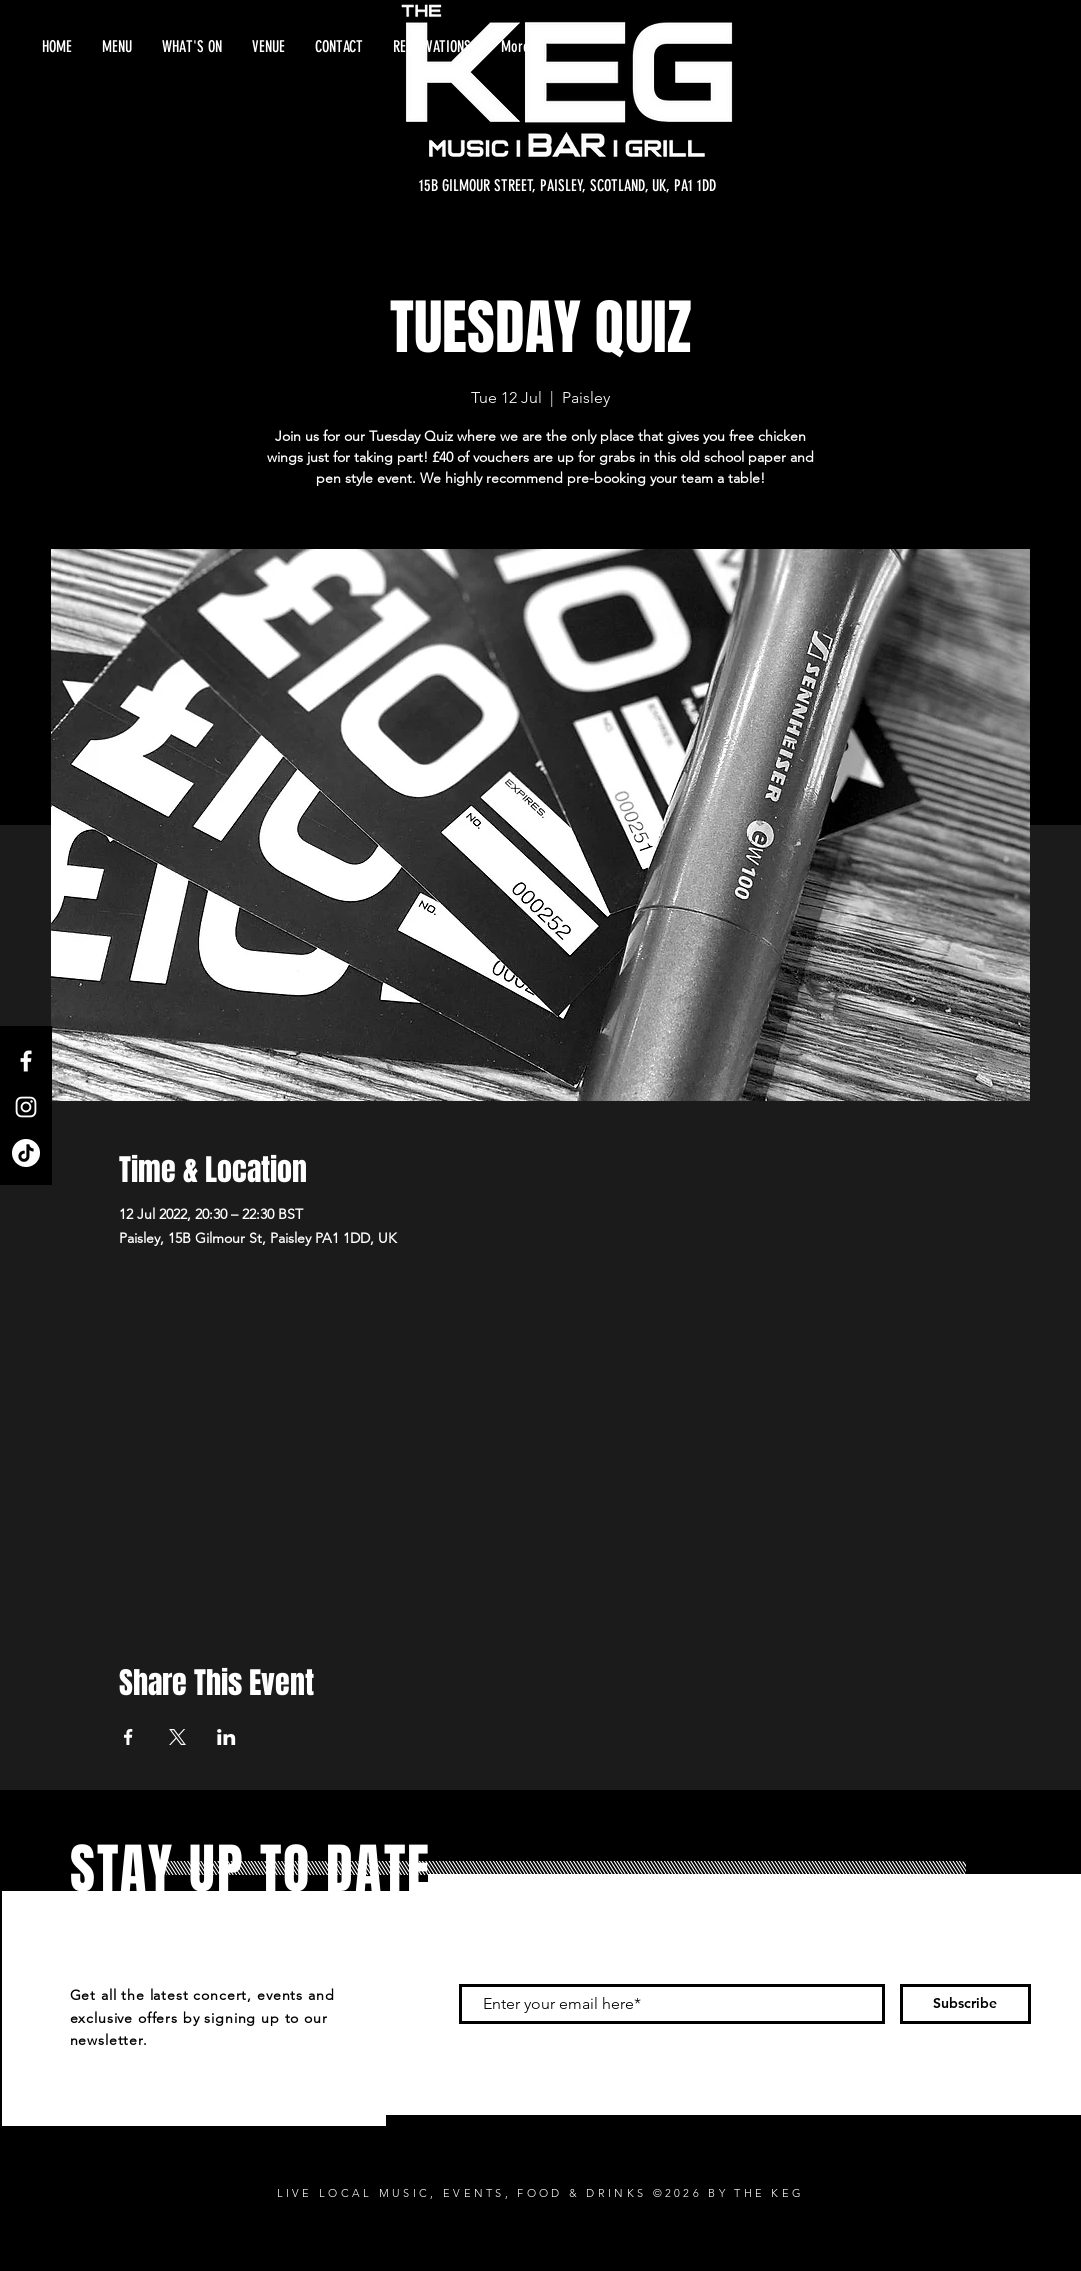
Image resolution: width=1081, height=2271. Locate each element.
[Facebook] (26, 1061)
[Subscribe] (965, 2004)
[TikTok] (26, 1153)
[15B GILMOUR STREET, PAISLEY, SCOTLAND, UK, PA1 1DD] (567, 186)
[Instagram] (26, 1107)
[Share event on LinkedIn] (226, 1737)
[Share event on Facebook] (128, 1737)
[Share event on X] (177, 1737)
